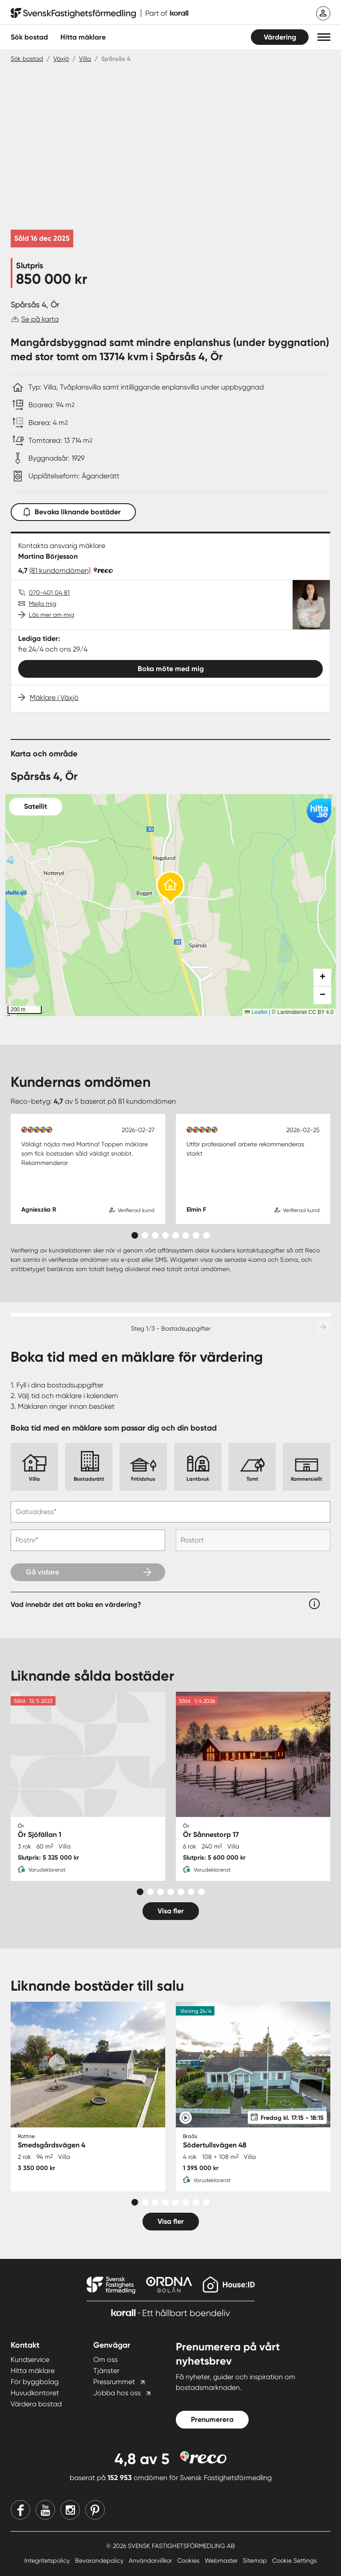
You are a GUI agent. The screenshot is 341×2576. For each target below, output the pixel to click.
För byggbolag (35, 2381)
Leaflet (256, 1012)
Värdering (280, 37)
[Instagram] (70, 2510)
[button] (323, 37)
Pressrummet (114, 2381)
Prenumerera (212, 2419)
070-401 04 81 (49, 592)
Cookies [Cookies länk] (189, 2560)
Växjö (61, 58)
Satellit (35, 806)
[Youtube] (45, 2510)
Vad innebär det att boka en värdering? (76, 1604)
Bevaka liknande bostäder (73, 510)
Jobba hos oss (117, 2393)
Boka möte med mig (171, 668)
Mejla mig (42, 603)
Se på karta (40, 319)
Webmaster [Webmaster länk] (222, 2560)
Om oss (105, 2359)
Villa (85, 58)
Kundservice (30, 2359)
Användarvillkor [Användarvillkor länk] (151, 2560)
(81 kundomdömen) (60, 570)
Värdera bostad (36, 2404)
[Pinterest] (95, 2510)
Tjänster (106, 2370)
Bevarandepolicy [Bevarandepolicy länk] (100, 2560)
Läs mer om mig (51, 614)
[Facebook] (20, 2510)
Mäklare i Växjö (54, 697)
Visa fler (171, 1911)
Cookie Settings (294, 2560)
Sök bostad (29, 37)
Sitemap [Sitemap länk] (256, 2560)
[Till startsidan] (99, 13)
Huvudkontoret (35, 2393)
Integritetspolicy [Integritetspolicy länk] (47, 2560)
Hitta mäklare (33, 2370)
